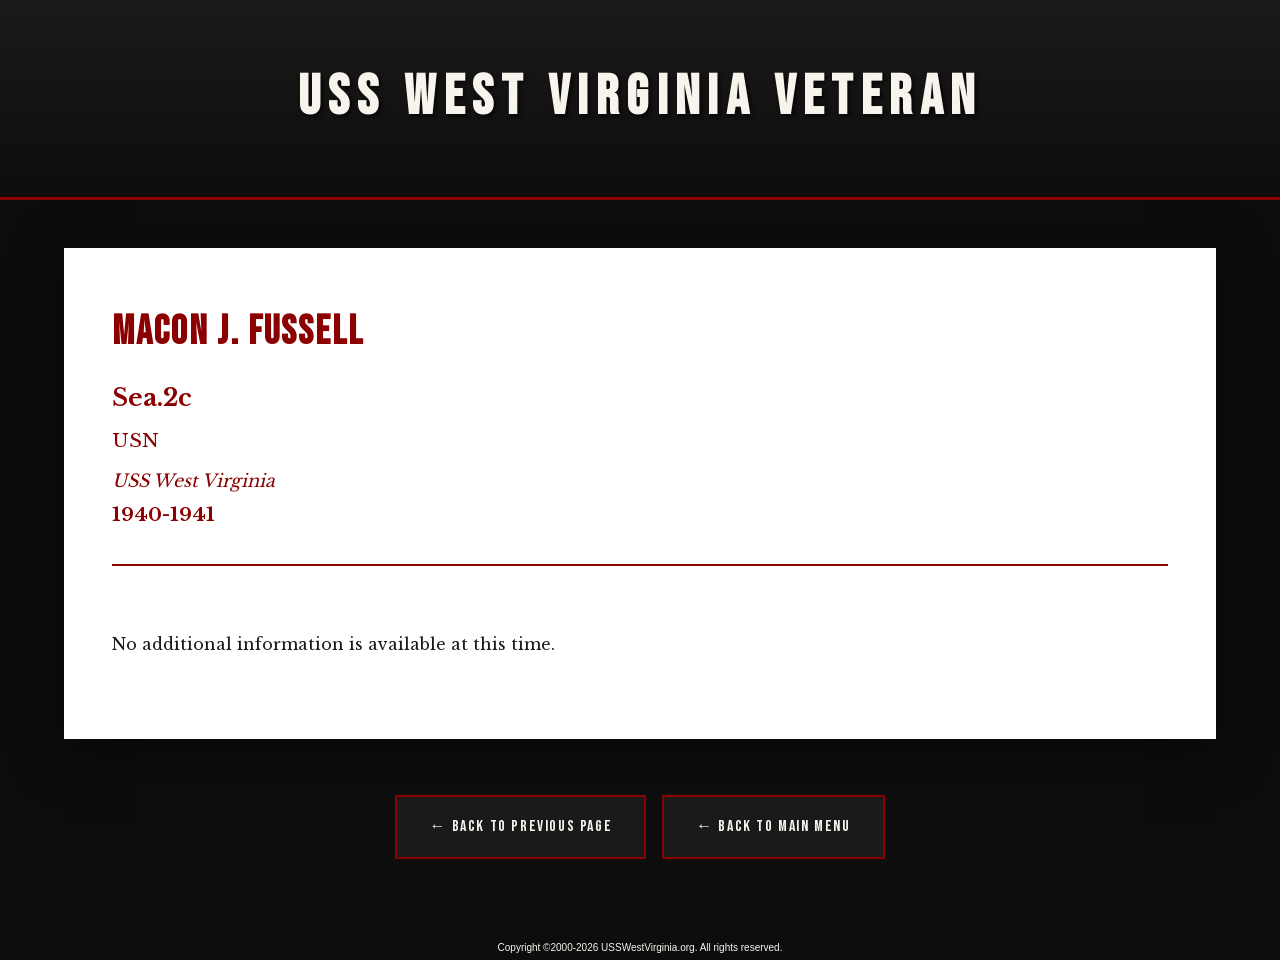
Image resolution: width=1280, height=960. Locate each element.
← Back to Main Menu (773, 826)
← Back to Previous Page (520, 826)
